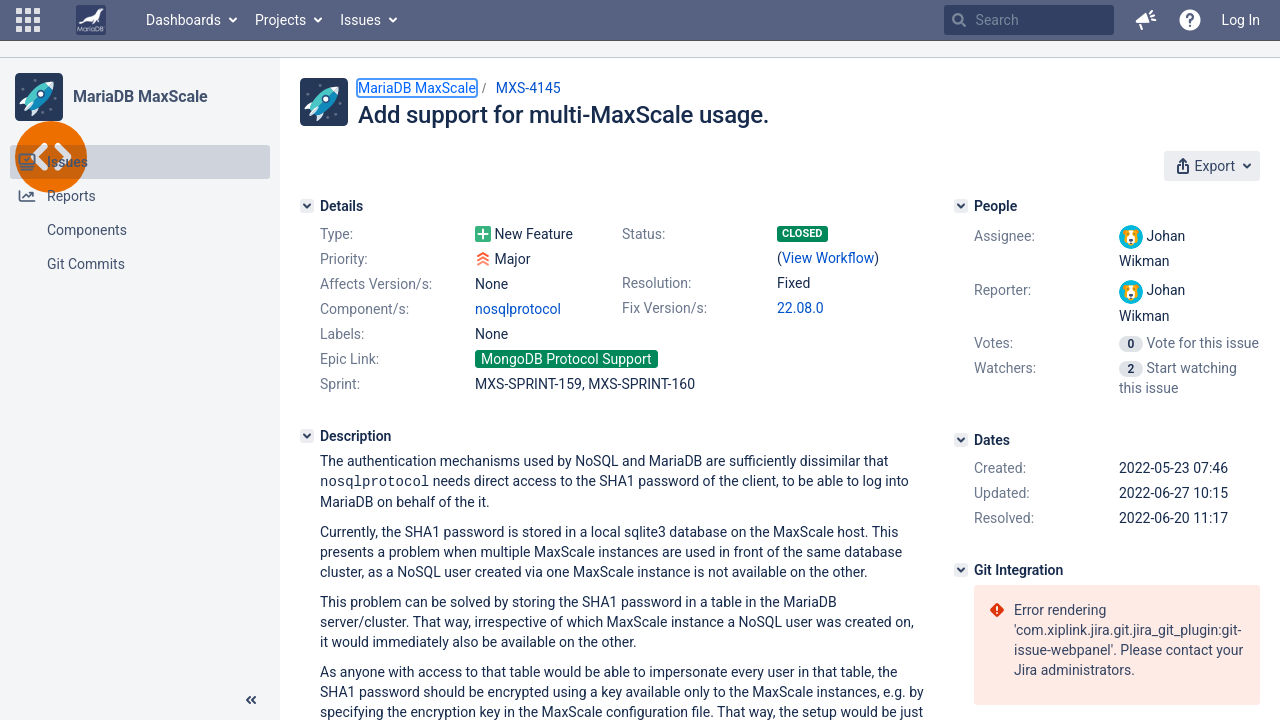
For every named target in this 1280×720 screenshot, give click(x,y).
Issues (360, 20)
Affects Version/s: (376, 284)
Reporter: (1002, 290)
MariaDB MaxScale (140, 96)
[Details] (307, 206)
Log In (1241, 20)
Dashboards (183, 20)
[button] (28, 20)
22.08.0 (800, 308)
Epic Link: (349, 359)
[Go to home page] (91, 20)
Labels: (342, 334)
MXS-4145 (528, 88)
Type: (336, 234)
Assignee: (1004, 236)
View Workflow (828, 258)
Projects (280, 20)
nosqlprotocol (518, 309)
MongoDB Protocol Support (566, 359)
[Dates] (961, 440)
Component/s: (364, 309)
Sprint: (340, 384)
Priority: (344, 259)
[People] (961, 206)
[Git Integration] (961, 570)
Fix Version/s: (664, 308)
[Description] (307, 436)
